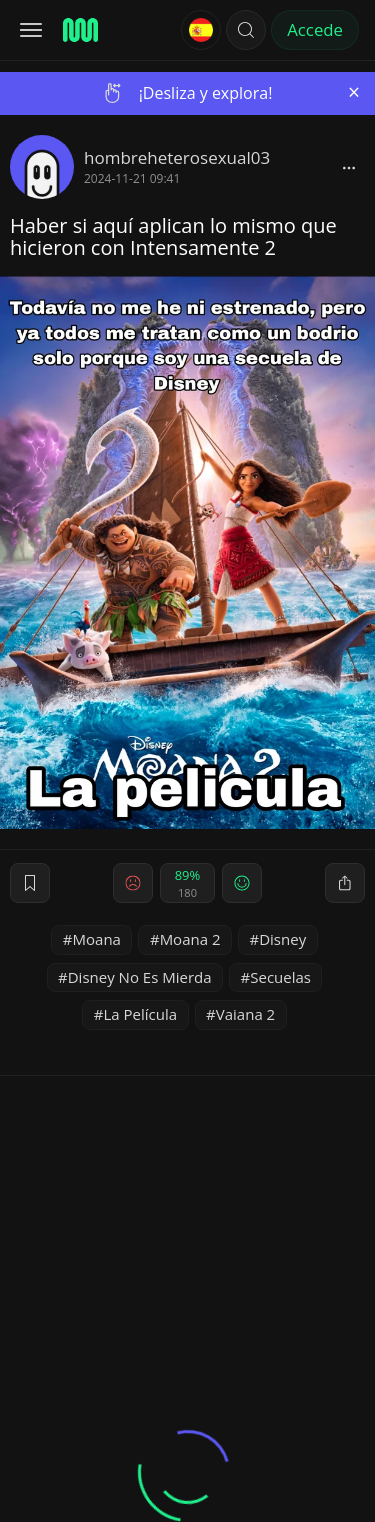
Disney (282, 939)
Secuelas (280, 977)
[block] (349, 167)
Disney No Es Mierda (140, 977)
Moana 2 (190, 939)
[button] (246, 30)
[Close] (354, 92)
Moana (97, 939)
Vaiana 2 (245, 1014)
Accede (315, 29)
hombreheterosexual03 (177, 157)
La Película (140, 1014)
